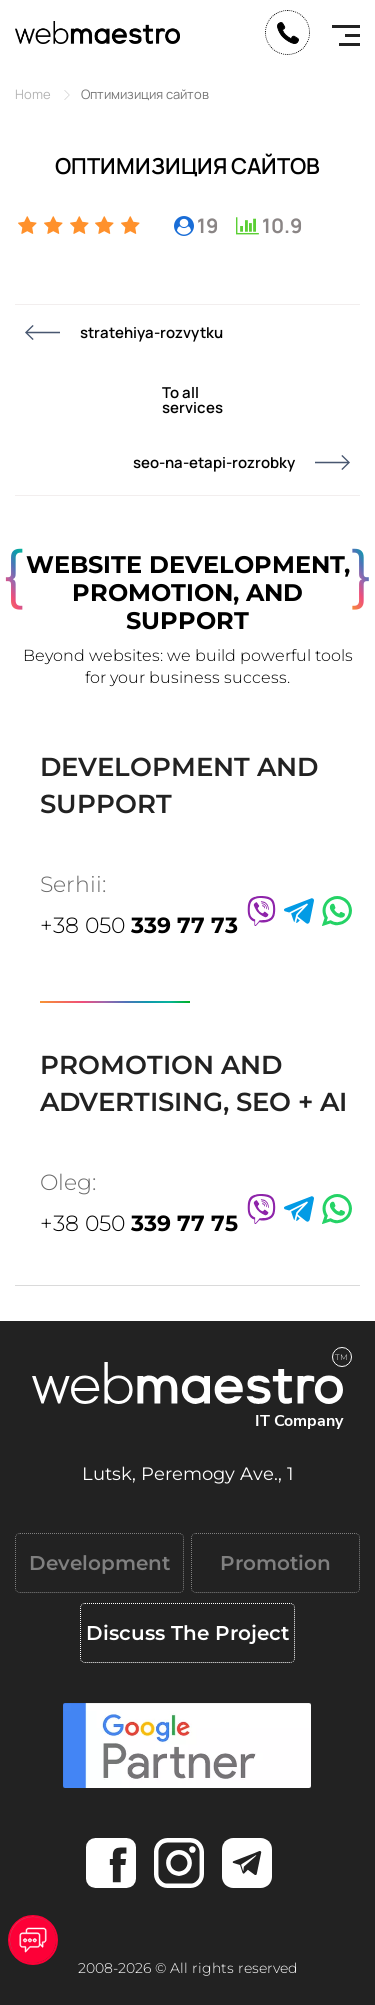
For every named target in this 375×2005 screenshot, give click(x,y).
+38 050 (139, 925)
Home (33, 94)
